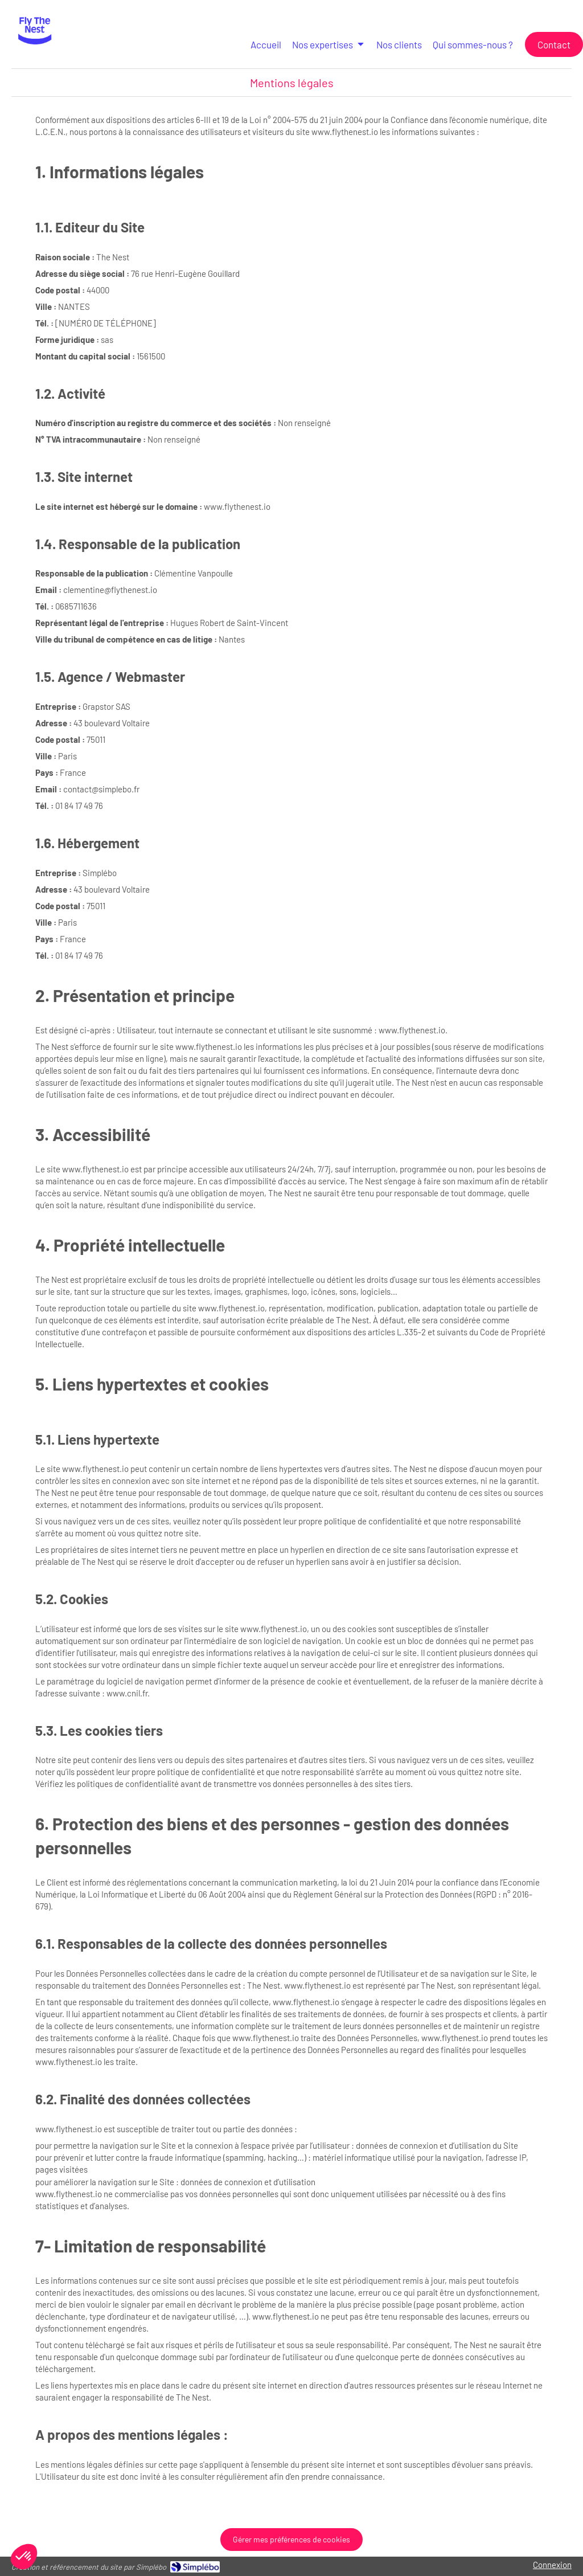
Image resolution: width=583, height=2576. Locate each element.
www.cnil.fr (126, 1693)
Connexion (552, 2564)
